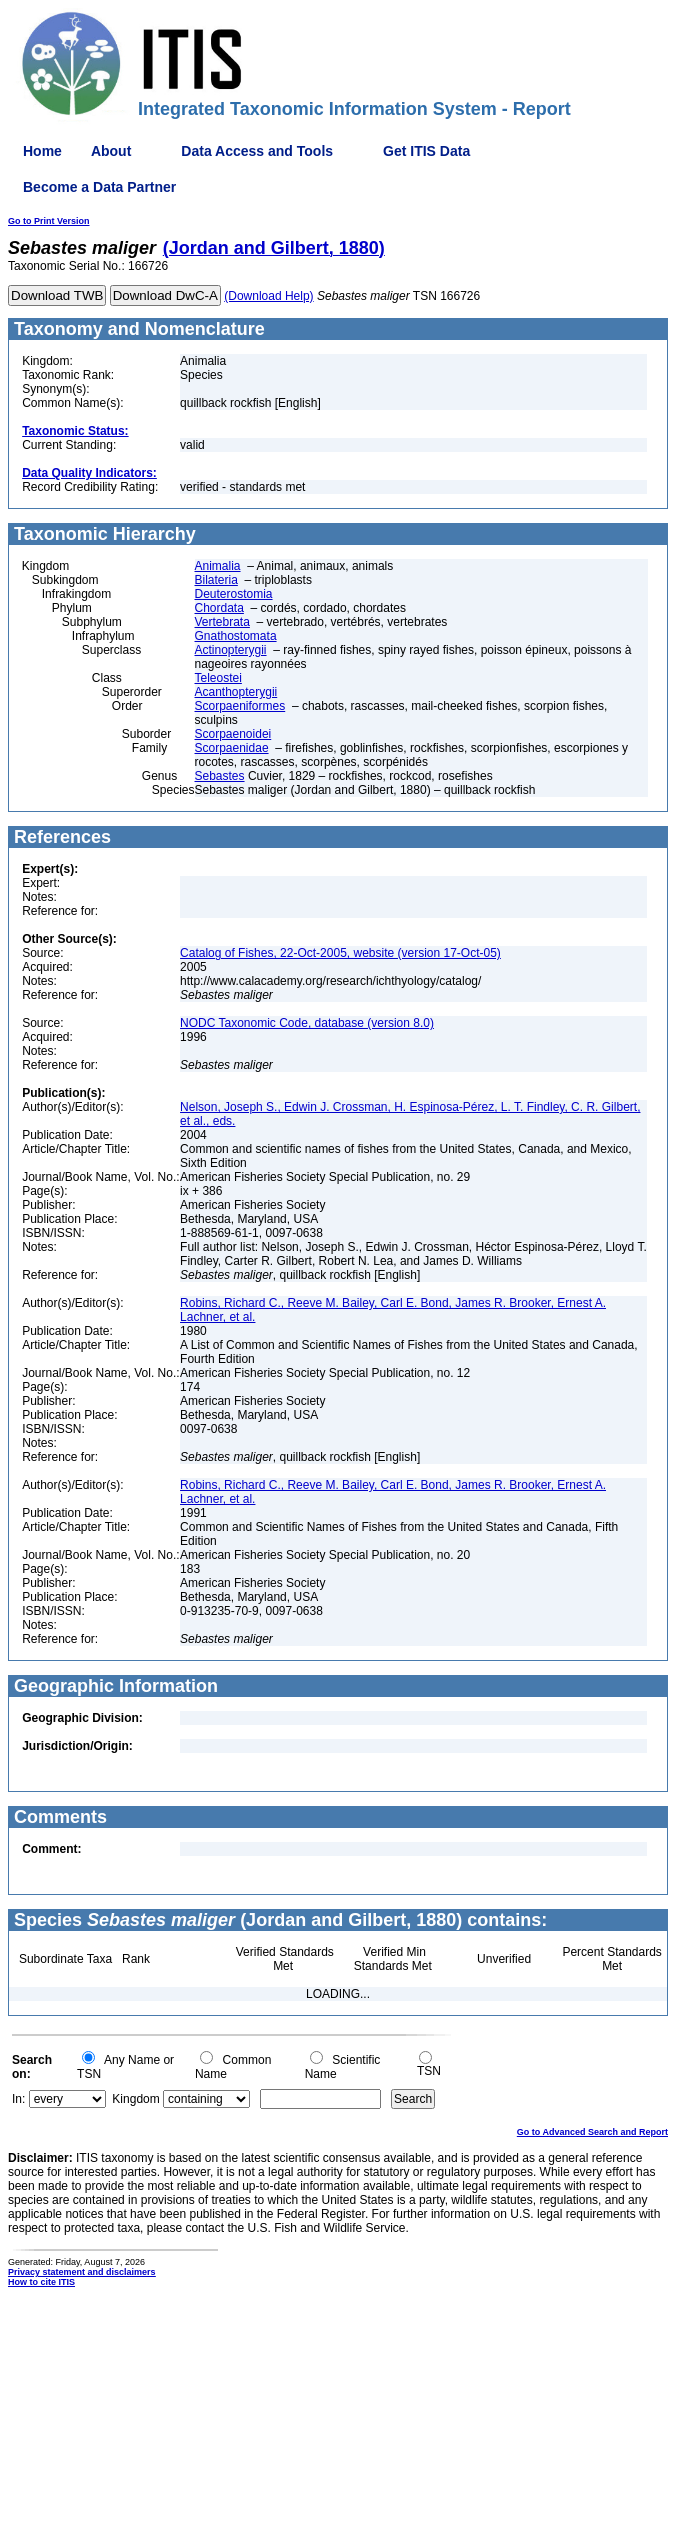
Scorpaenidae (232, 748)
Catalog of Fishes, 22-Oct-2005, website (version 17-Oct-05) (340, 953)
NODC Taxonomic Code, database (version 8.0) (307, 1023)
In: (18, 2099)
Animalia (218, 566)
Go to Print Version (49, 221)
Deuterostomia (234, 594)
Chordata (219, 608)
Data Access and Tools (257, 151)
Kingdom (135, 2099)
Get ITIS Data (426, 151)
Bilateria (216, 580)
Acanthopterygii (236, 692)
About (111, 151)
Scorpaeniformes (240, 706)
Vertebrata (222, 622)
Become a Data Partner (99, 187)
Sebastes (220, 776)
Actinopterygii (231, 650)
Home (42, 151)
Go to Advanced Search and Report (592, 2132)
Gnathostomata (236, 636)
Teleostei (218, 678)
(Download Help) (268, 296)
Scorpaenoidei (233, 734)
